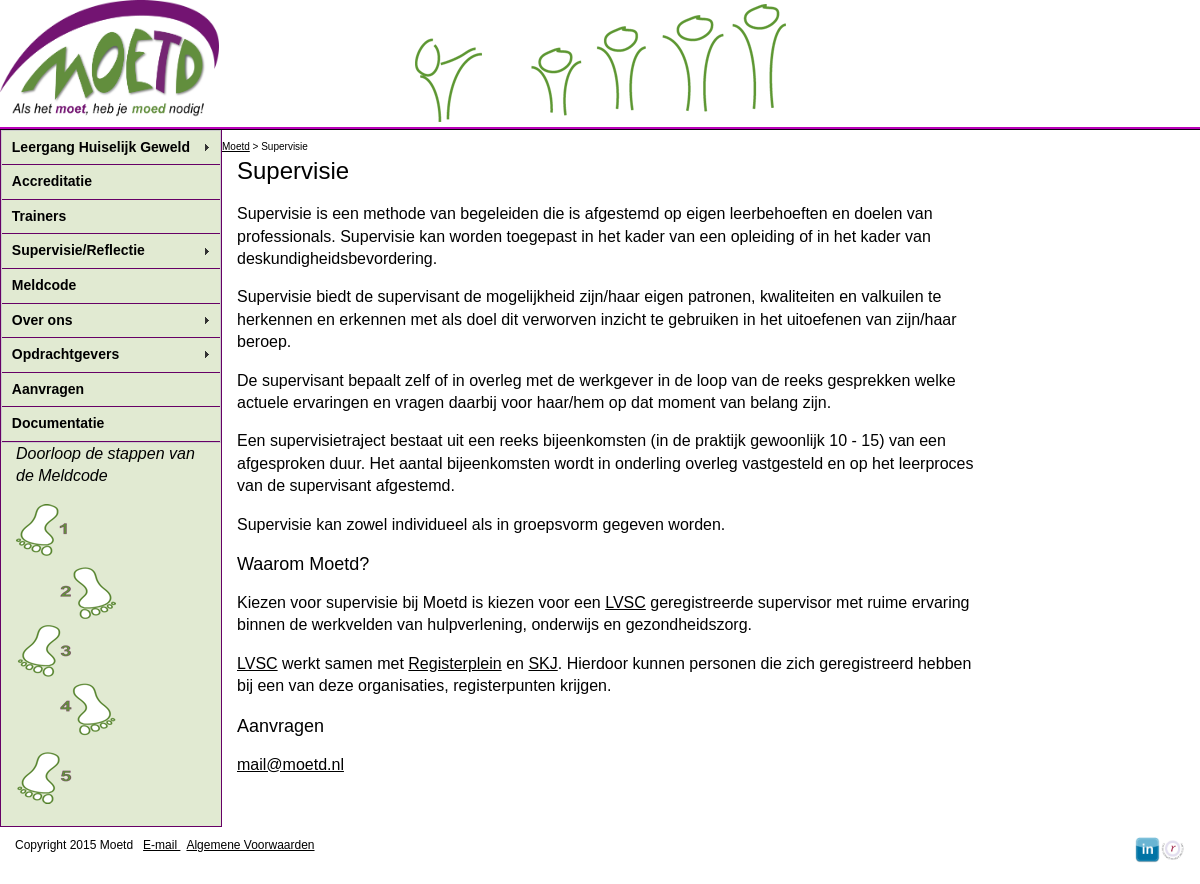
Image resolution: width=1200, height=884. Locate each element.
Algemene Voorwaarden (250, 845)
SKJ (542, 663)
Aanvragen (48, 389)
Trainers (39, 216)
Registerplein (454, 663)
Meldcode (44, 285)
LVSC (625, 602)
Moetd (236, 146)
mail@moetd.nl (290, 764)
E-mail (161, 845)
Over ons (42, 320)
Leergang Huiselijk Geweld (101, 147)
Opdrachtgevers (65, 354)
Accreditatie (52, 181)
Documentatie (58, 423)
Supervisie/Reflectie (78, 250)
